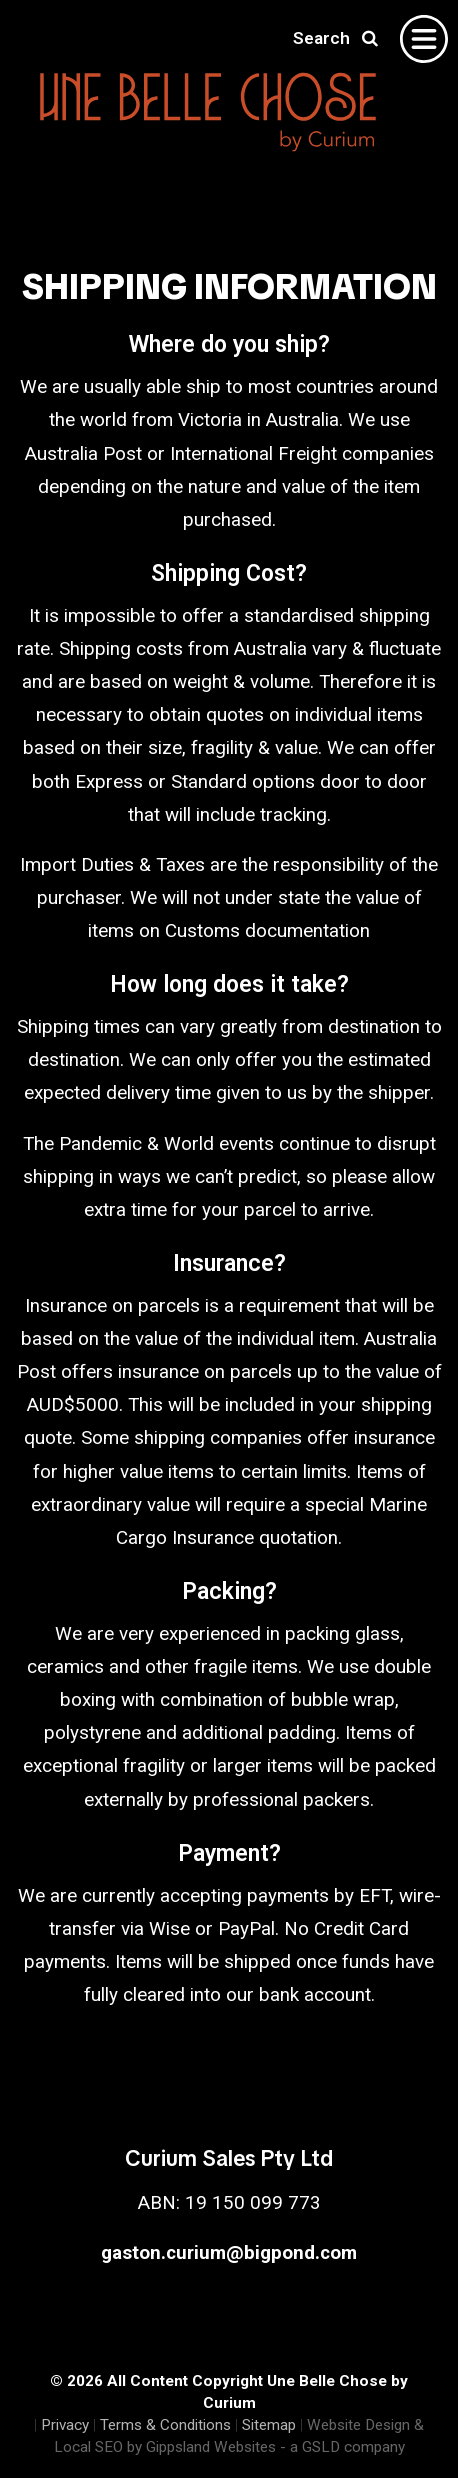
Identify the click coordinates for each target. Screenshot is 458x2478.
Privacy (65, 2425)
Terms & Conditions (165, 2425)
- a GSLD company (342, 2447)
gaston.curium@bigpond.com (229, 2252)
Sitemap (269, 2425)
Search (335, 38)
